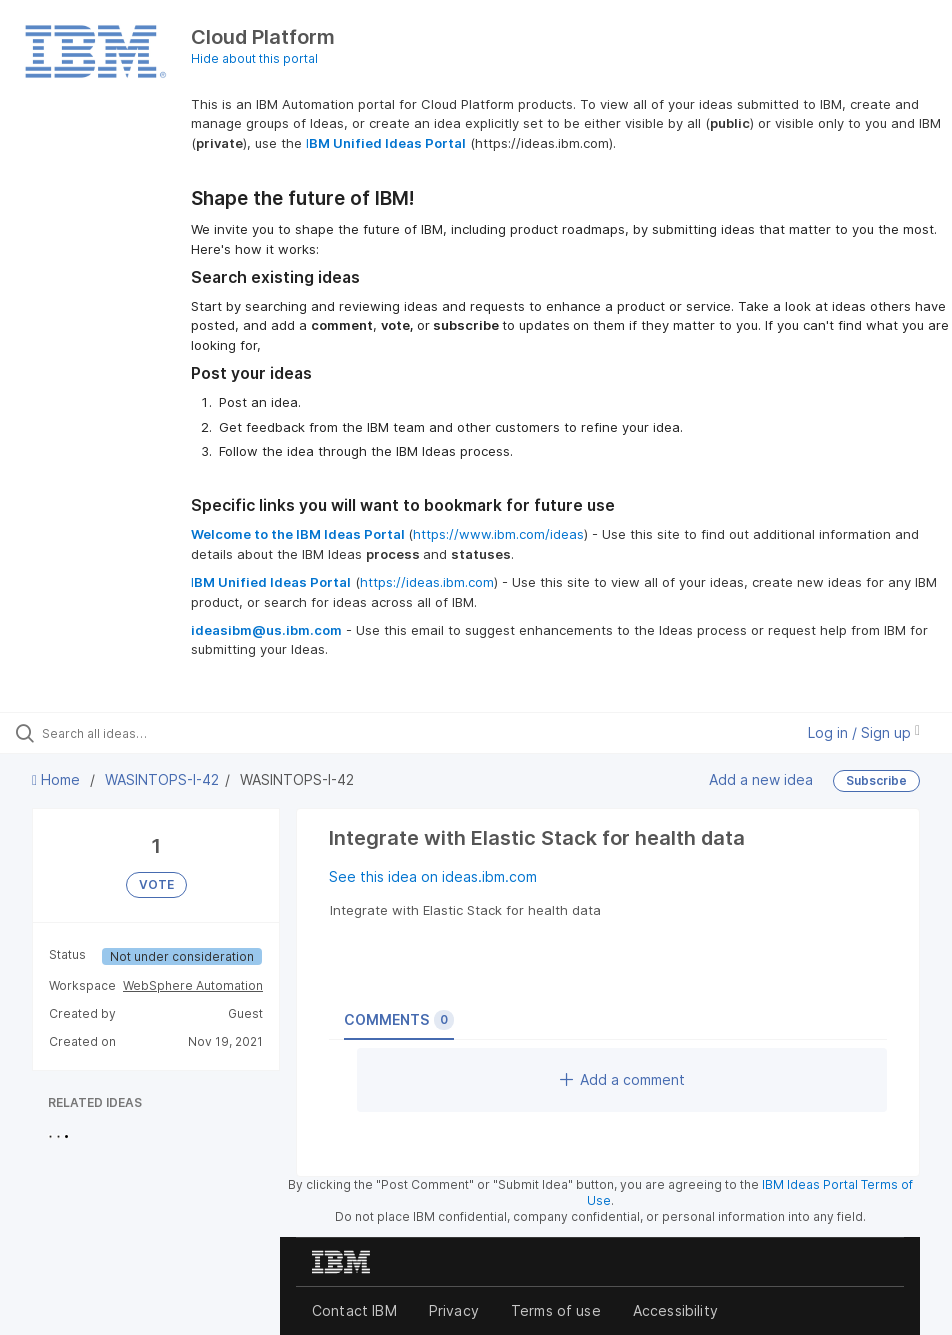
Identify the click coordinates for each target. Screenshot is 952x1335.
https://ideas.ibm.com (427, 582)
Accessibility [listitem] (675, 1310)
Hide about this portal (254, 58)
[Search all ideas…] (135, 733)
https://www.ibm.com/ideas (498, 534)
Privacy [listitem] (454, 1310)
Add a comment (622, 1079)
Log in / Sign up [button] (864, 732)
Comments (399, 1020)
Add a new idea (761, 779)
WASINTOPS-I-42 (162, 779)
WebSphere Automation (193, 985)
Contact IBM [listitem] (354, 1310)
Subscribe (876, 780)
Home (58, 779)
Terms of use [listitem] (556, 1310)
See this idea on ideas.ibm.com (433, 876)
